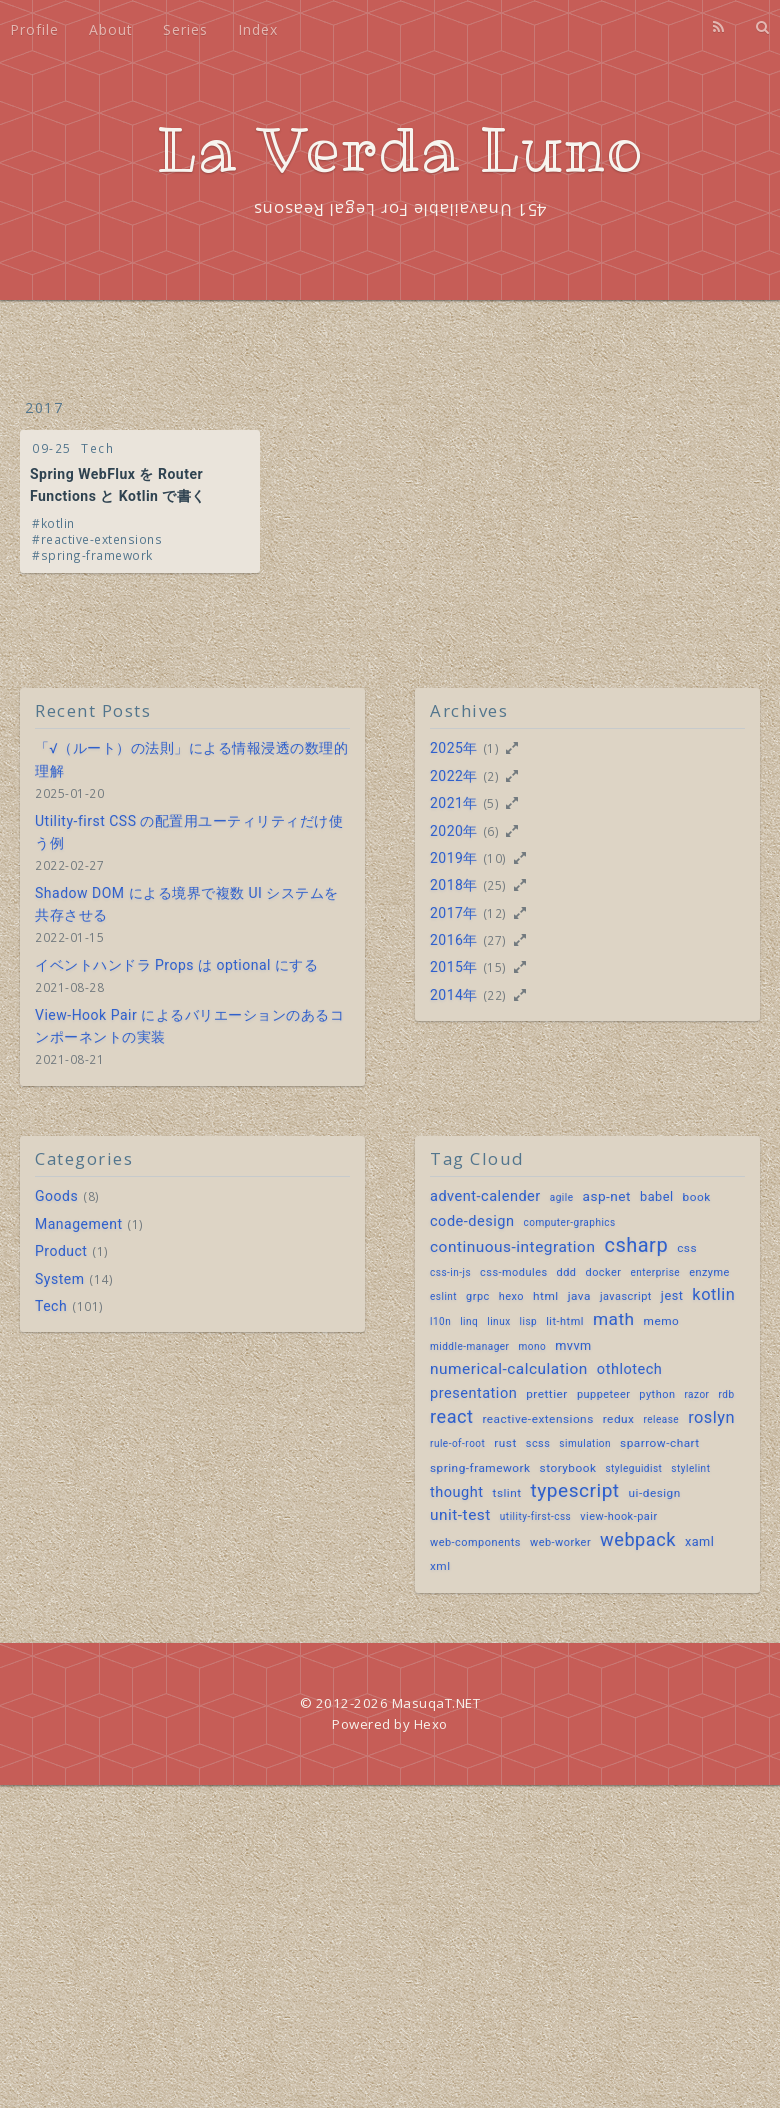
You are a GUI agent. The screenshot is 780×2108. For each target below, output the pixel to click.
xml (440, 1566)
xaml (699, 1541)
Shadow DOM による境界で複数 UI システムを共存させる (187, 904)
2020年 (454, 831)
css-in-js (450, 1272)
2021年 (454, 803)
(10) (495, 858)
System (59, 1279)
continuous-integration (512, 1247)
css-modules (514, 1272)
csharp (636, 1245)
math (614, 1319)
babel (657, 1196)
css (687, 1248)
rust (505, 1443)
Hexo (431, 1724)
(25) (495, 885)
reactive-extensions (102, 539)
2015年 (454, 967)
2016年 (454, 940)
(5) (491, 803)
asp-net (606, 1196)
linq (469, 1321)
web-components (475, 1542)
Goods (56, 1196)
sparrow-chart (660, 1443)
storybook (568, 1468)
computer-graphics (570, 1222)
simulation (585, 1443)
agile (562, 1197)
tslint (507, 1493)
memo (662, 1321)
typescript (575, 1491)
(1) (491, 748)
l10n (440, 1321)
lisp (529, 1321)
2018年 (454, 885)
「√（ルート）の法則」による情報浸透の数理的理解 (191, 759)
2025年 (454, 748)
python (657, 1394)
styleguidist (633, 1468)
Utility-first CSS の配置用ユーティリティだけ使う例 (189, 832)
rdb (726, 1394)
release (661, 1419)
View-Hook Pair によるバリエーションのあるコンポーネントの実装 (189, 1026)
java (579, 1296)
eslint (443, 1296)
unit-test (460, 1515)
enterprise (655, 1272)
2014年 (454, 995)
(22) (495, 995)
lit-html (565, 1321)
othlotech (630, 1369)
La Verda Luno (400, 150)
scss (538, 1443)
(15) (495, 967)
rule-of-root (457, 1443)
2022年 (454, 776)
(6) (491, 831)
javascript (626, 1296)
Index (258, 29)
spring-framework (97, 555)
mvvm (573, 1345)
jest (672, 1295)
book (697, 1197)
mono (532, 1346)
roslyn (711, 1417)
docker (604, 1272)
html (546, 1296)
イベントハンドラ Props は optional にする (176, 965)
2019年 (454, 858)
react (451, 1416)
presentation (473, 1393)
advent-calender (485, 1196)
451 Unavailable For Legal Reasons (400, 210)
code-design (472, 1221)
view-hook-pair (618, 1516)
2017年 (454, 913)
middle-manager (469, 1346)
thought (457, 1492)
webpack (638, 1539)
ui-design (655, 1493)
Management (78, 1224)
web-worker (560, 1542)
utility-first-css (535, 1516)
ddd (567, 1272)
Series (185, 29)
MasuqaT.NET (436, 1703)
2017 (44, 407)
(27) (495, 940)
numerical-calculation (509, 1369)
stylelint (690, 1468)
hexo (511, 1296)
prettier (547, 1394)
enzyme (709, 1272)
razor (696, 1394)
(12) (495, 913)
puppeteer (604, 1394)
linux (498, 1321)
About (111, 29)
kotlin (58, 523)
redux (619, 1419)
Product (61, 1251)
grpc (478, 1296)
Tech (97, 448)
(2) (491, 776)
